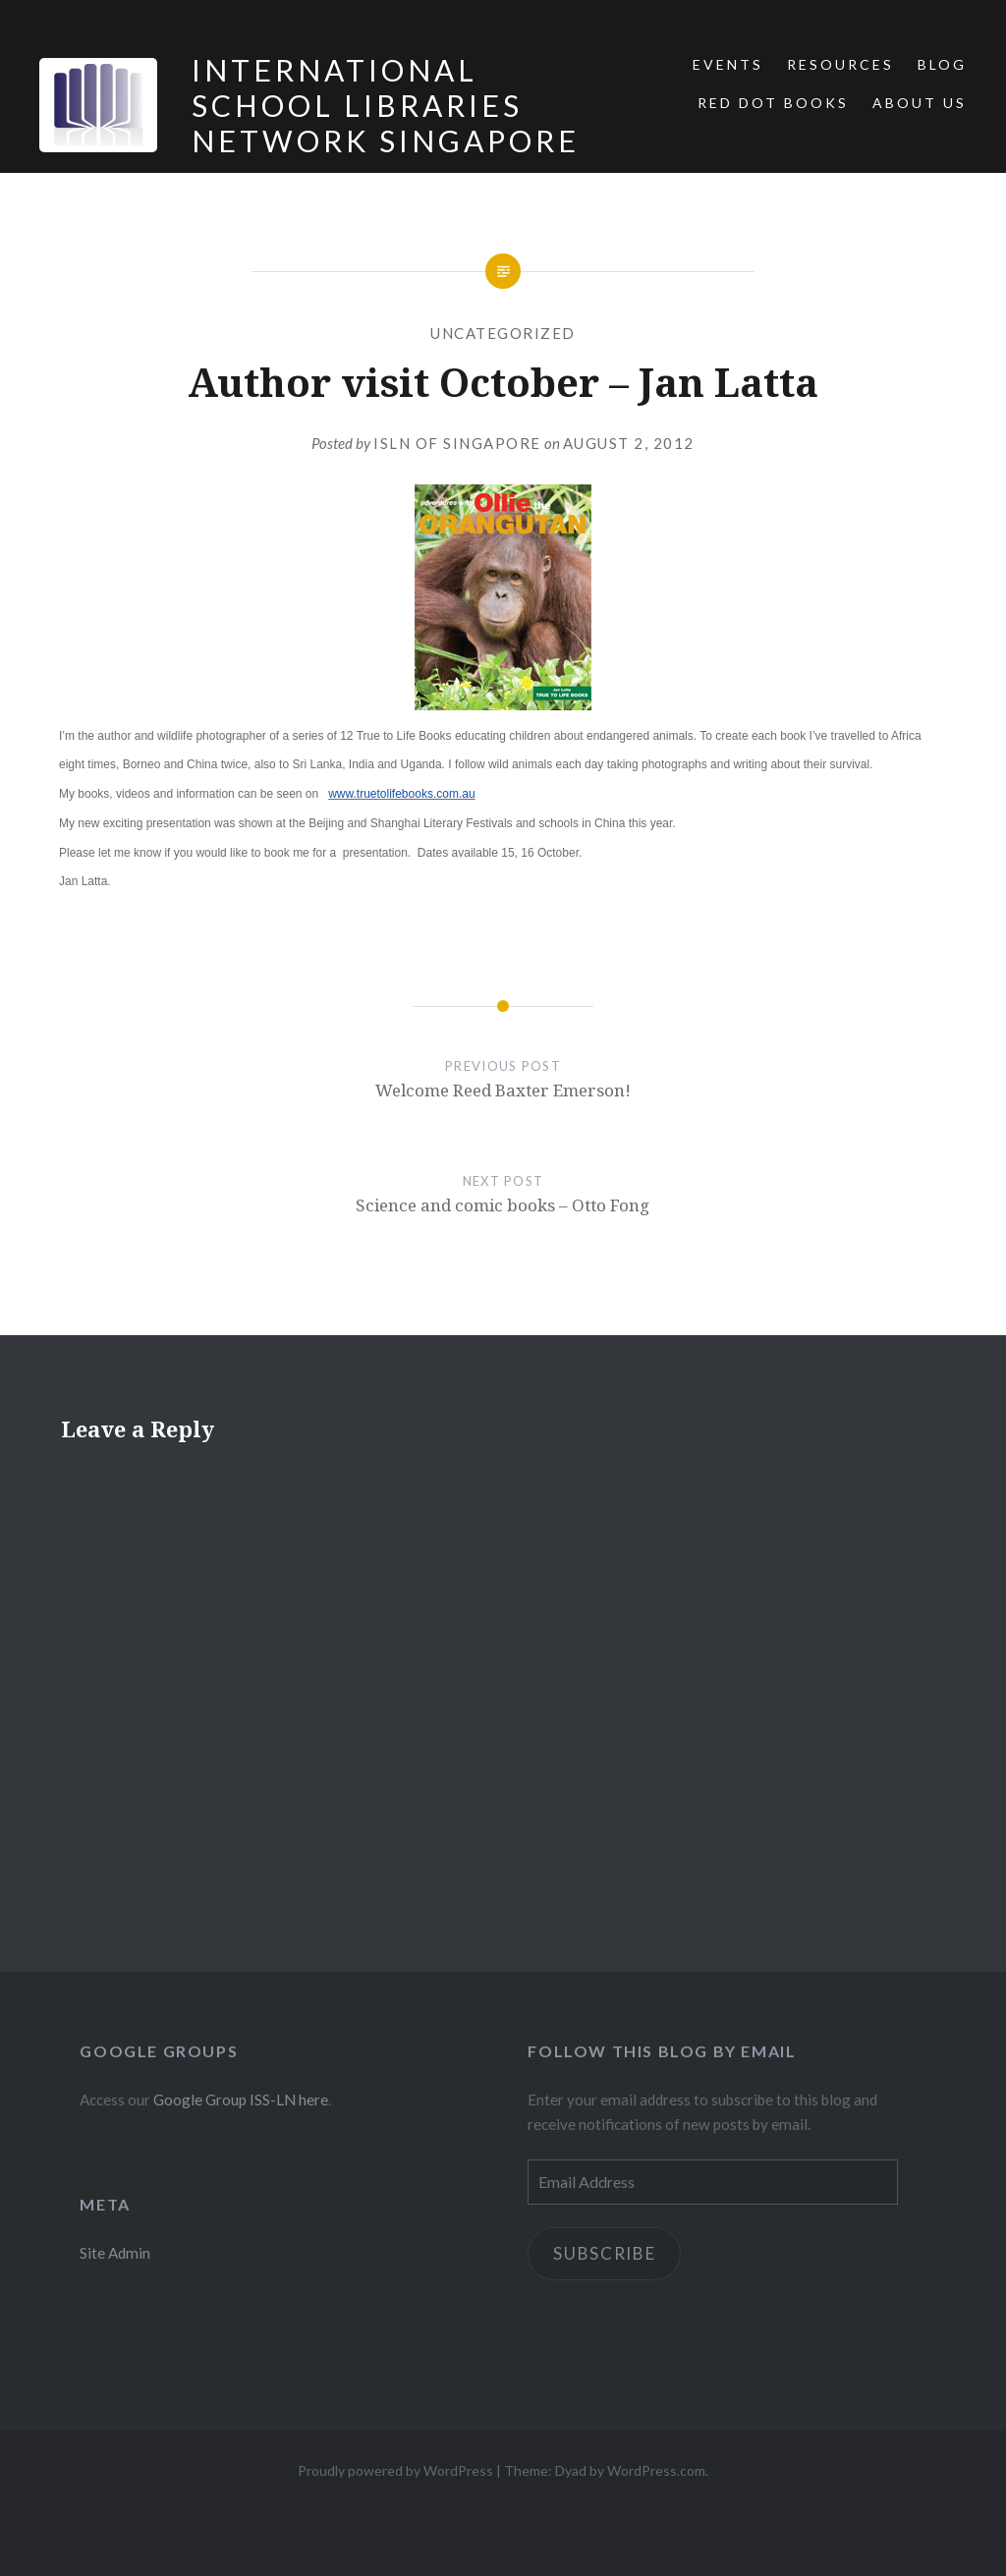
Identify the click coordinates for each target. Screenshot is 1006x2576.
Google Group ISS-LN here (240, 2099)
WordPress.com (656, 2470)
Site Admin (115, 2253)
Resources (840, 64)
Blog (942, 64)
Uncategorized (503, 333)
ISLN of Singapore (457, 443)
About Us (919, 102)
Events (728, 64)
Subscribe (604, 2253)
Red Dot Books (773, 102)
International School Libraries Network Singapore (386, 105)
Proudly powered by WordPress (395, 2470)
